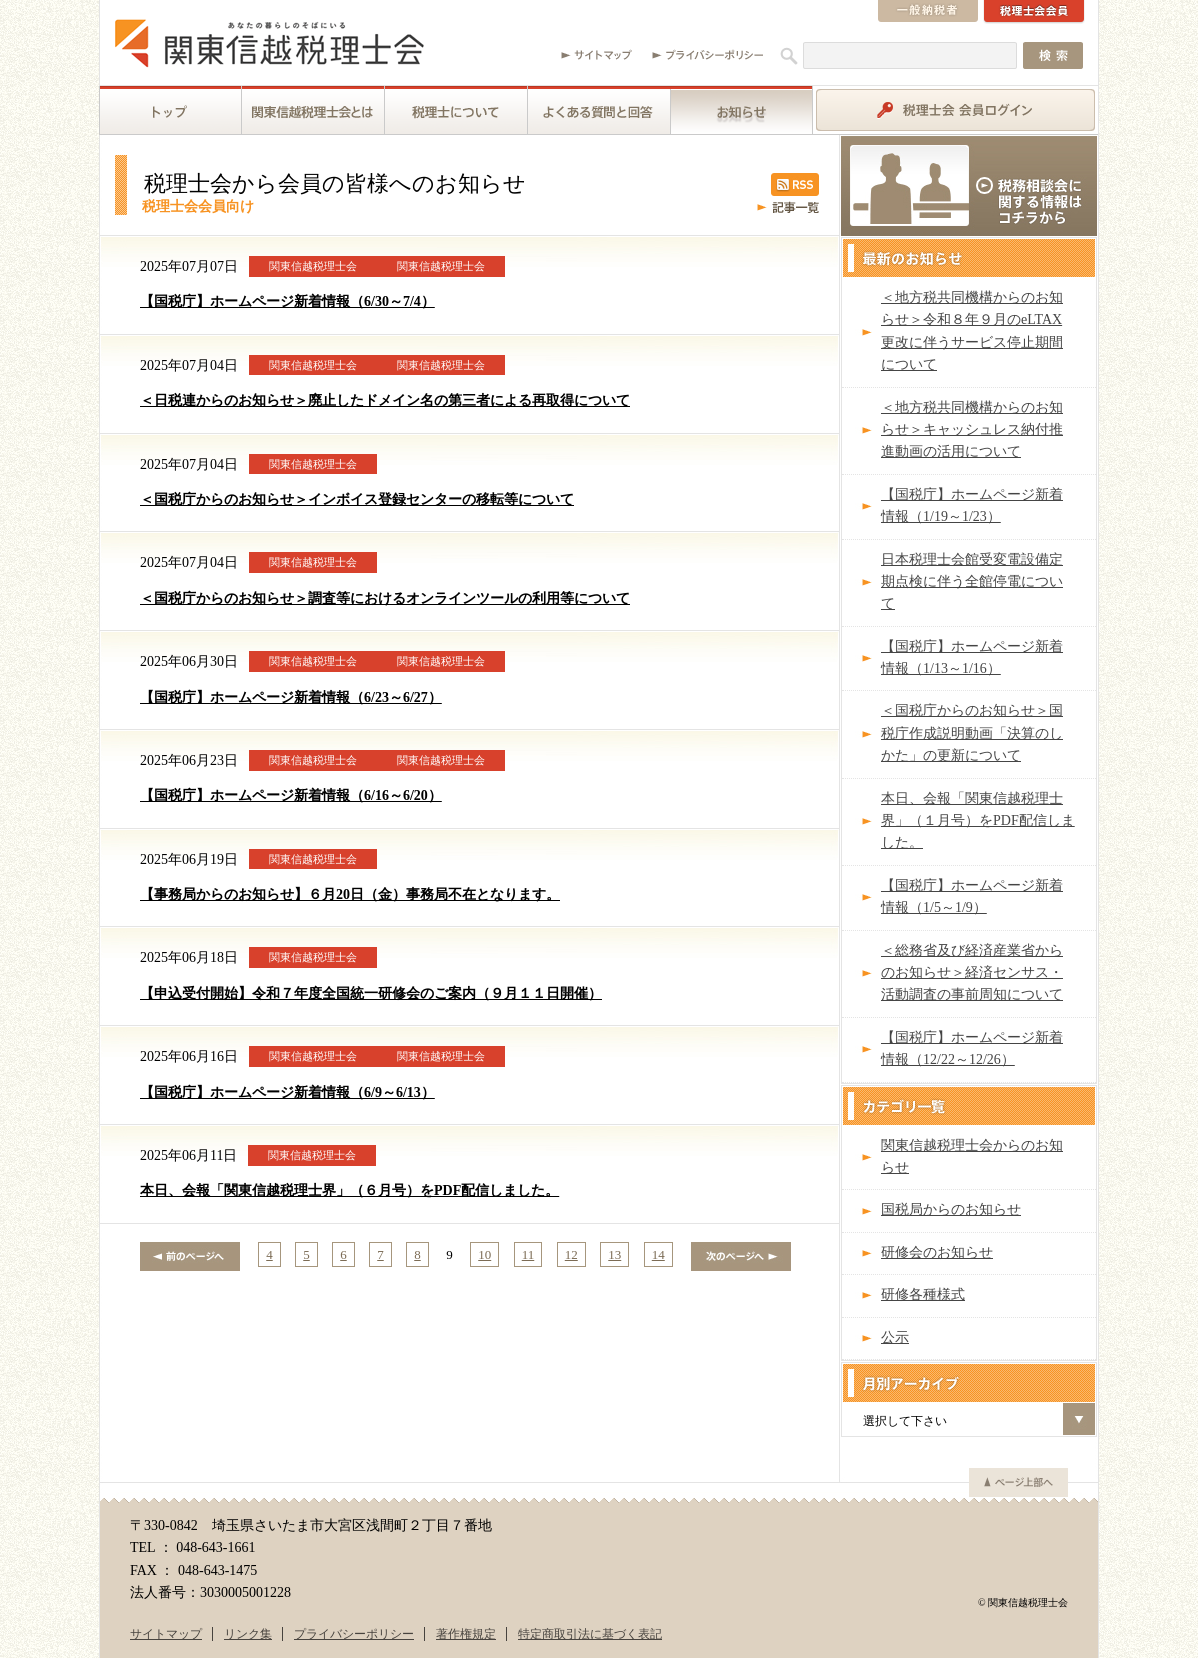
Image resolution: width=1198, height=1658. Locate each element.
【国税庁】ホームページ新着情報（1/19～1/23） (972, 505)
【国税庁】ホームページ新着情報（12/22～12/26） (972, 1048)
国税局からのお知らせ (951, 1209)
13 (614, 1254)
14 (658, 1254)
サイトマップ (166, 1634)
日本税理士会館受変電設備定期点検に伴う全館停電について (972, 582)
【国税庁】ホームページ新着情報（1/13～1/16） (972, 657)
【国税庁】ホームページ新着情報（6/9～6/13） (287, 1092)
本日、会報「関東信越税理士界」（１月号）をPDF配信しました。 (978, 821)
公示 (895, 1337)
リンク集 (248, 1634)
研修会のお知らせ (937, 1252)
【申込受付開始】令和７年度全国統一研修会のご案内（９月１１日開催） (371, 993)
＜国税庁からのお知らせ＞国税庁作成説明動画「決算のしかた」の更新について (972, 733)
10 (484, 1254)
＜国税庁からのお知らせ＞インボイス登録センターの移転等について (357, 499)
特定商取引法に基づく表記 (590, 1634)
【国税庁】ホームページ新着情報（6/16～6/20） (291, 795)
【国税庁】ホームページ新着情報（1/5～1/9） (972, 896)
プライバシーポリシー (354, 1634)
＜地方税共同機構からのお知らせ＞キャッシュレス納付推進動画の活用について (972, 430)
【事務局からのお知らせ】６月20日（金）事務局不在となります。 (350, 894)
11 (528, 1254)
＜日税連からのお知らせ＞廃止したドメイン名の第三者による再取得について (385, 400)
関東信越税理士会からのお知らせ (972, 1156)
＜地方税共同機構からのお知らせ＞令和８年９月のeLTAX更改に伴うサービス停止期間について (972, 331)
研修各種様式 (923, 1294)
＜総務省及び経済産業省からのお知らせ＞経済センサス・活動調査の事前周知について (972, 973)
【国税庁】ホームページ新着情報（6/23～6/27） (291, 697)
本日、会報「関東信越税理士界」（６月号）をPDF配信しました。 (349, 1190)
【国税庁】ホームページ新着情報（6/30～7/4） (287, 301)
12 (571, 1254)
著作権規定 (466, 1634)
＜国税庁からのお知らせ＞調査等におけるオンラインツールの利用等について (385, 598)
